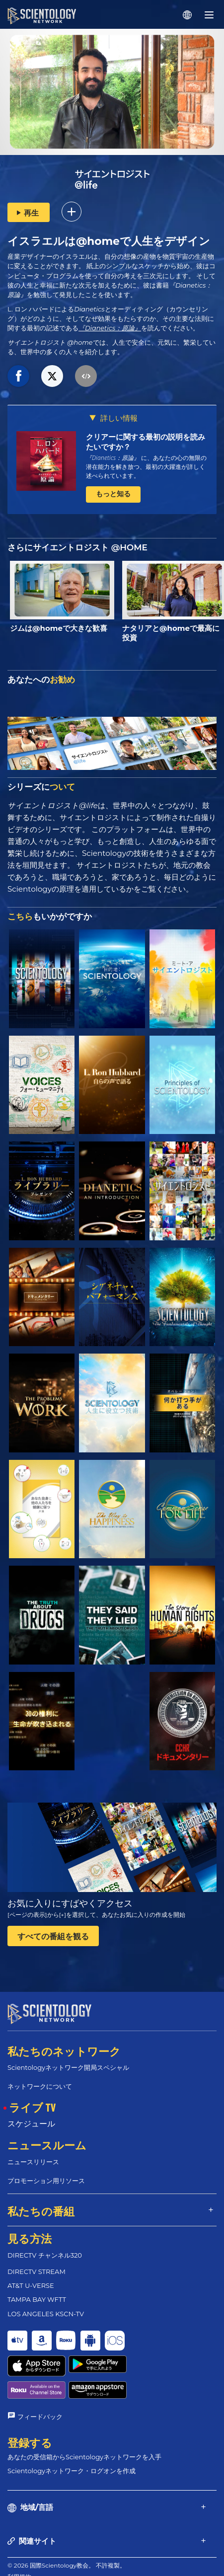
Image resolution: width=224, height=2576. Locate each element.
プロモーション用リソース (46, 2181)
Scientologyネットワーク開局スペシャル (68, 2067)
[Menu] (209, 14)
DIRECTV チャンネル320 (44, 2255)
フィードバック (40, 2378)
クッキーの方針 (28, 2549)
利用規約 (19, 2538)
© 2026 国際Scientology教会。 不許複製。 (66, 2526)
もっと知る (113, 493)
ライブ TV (32, 2107)
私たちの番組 (41, 2210)
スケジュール (31, 2123)
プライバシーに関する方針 (43, 2561)
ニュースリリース (33, 2162)
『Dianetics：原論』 (109, 328)
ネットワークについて (39, 2086)
